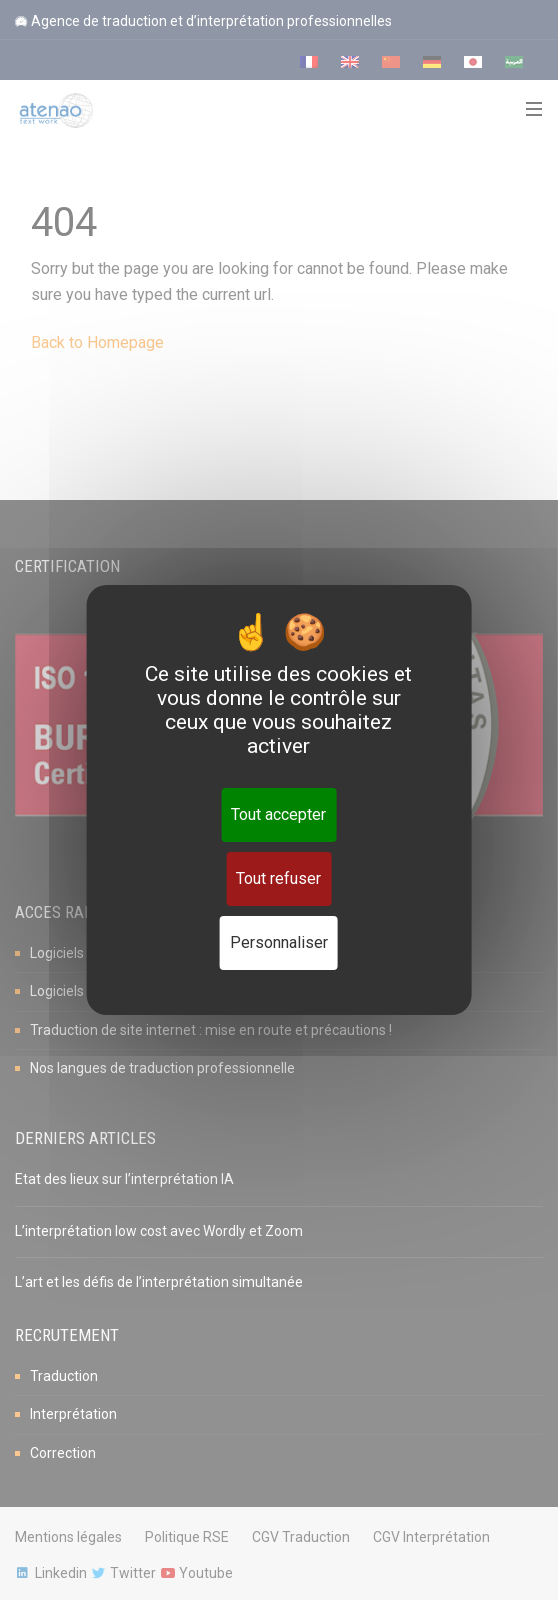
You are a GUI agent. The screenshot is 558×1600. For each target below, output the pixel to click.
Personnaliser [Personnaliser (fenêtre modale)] (279, 942)
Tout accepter (278, 814)
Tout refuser (278, 878)
